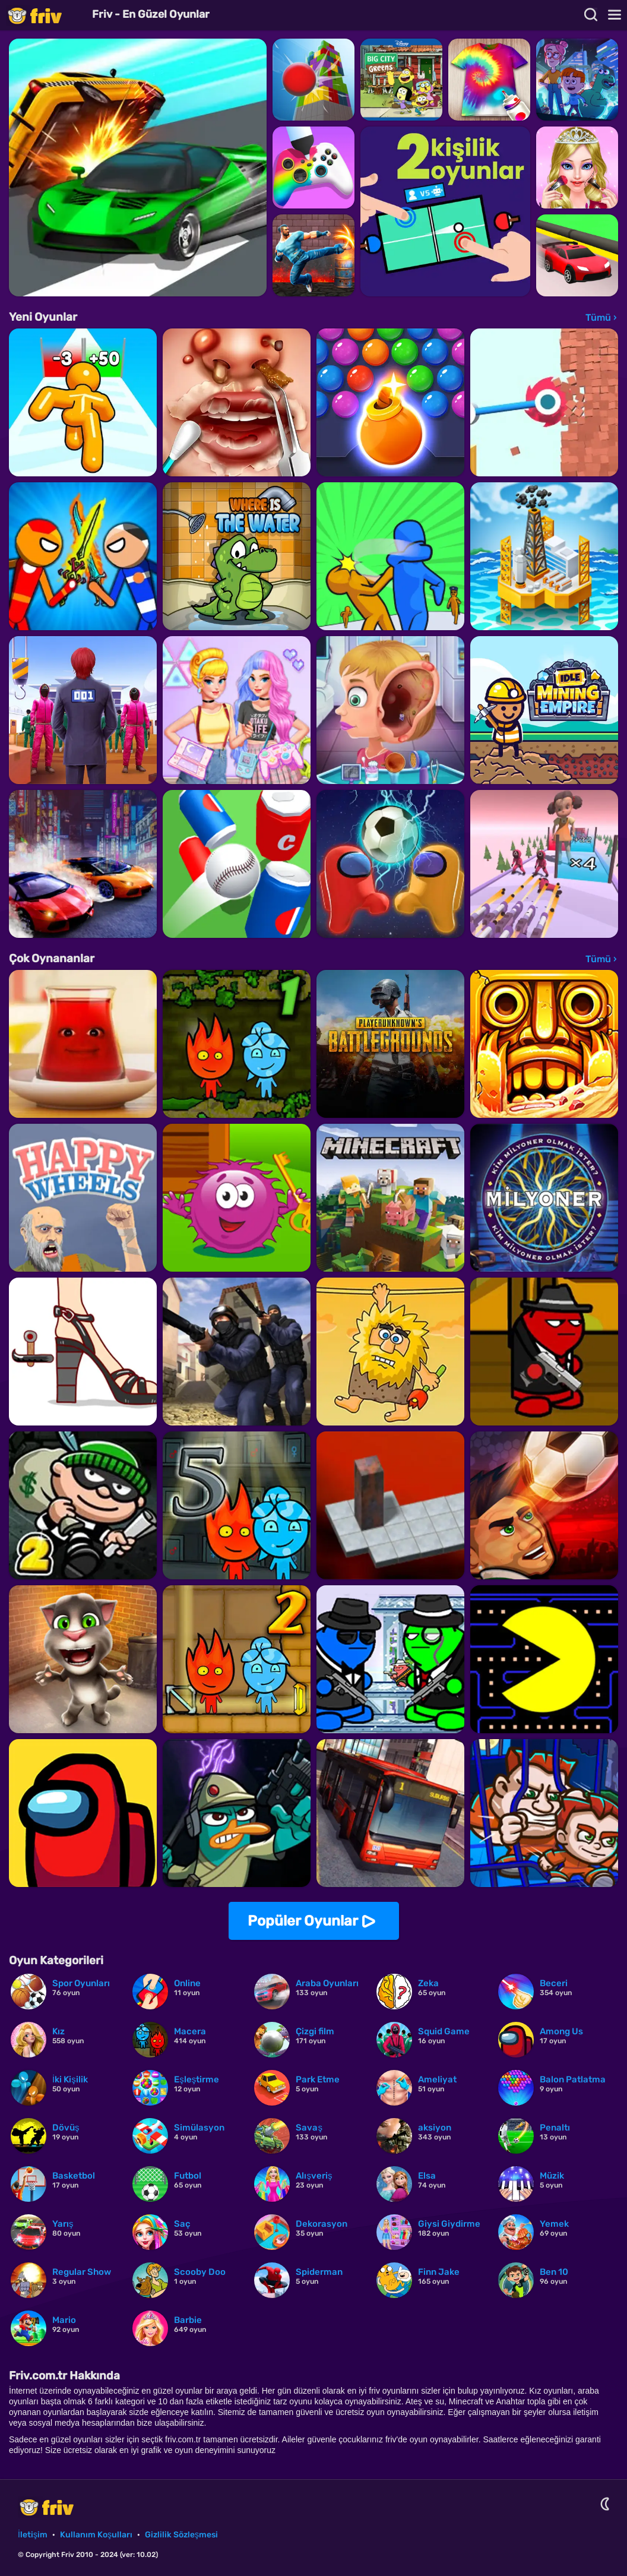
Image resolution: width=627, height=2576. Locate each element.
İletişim (33, 2535)
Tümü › (601, 317)
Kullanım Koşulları (96, 2535)
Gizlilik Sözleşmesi (181, 2535)
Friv (44, 15)
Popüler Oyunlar (303, 1921)
